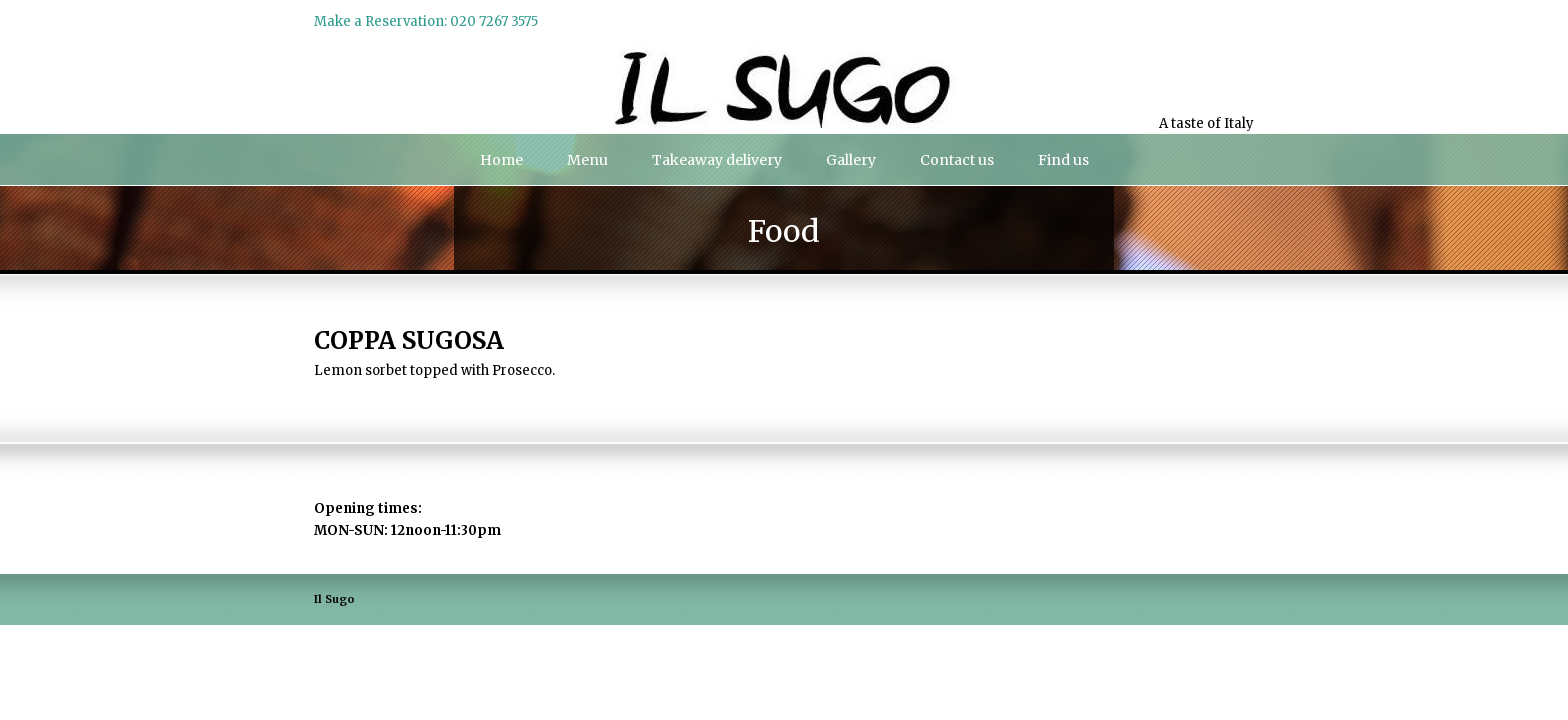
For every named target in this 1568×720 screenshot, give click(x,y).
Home (501, 160)
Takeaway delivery (717, 160)
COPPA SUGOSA (409, 340)
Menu (587, 160)
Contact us (957, 160)
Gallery (851, 160)
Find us (1063, 160)
